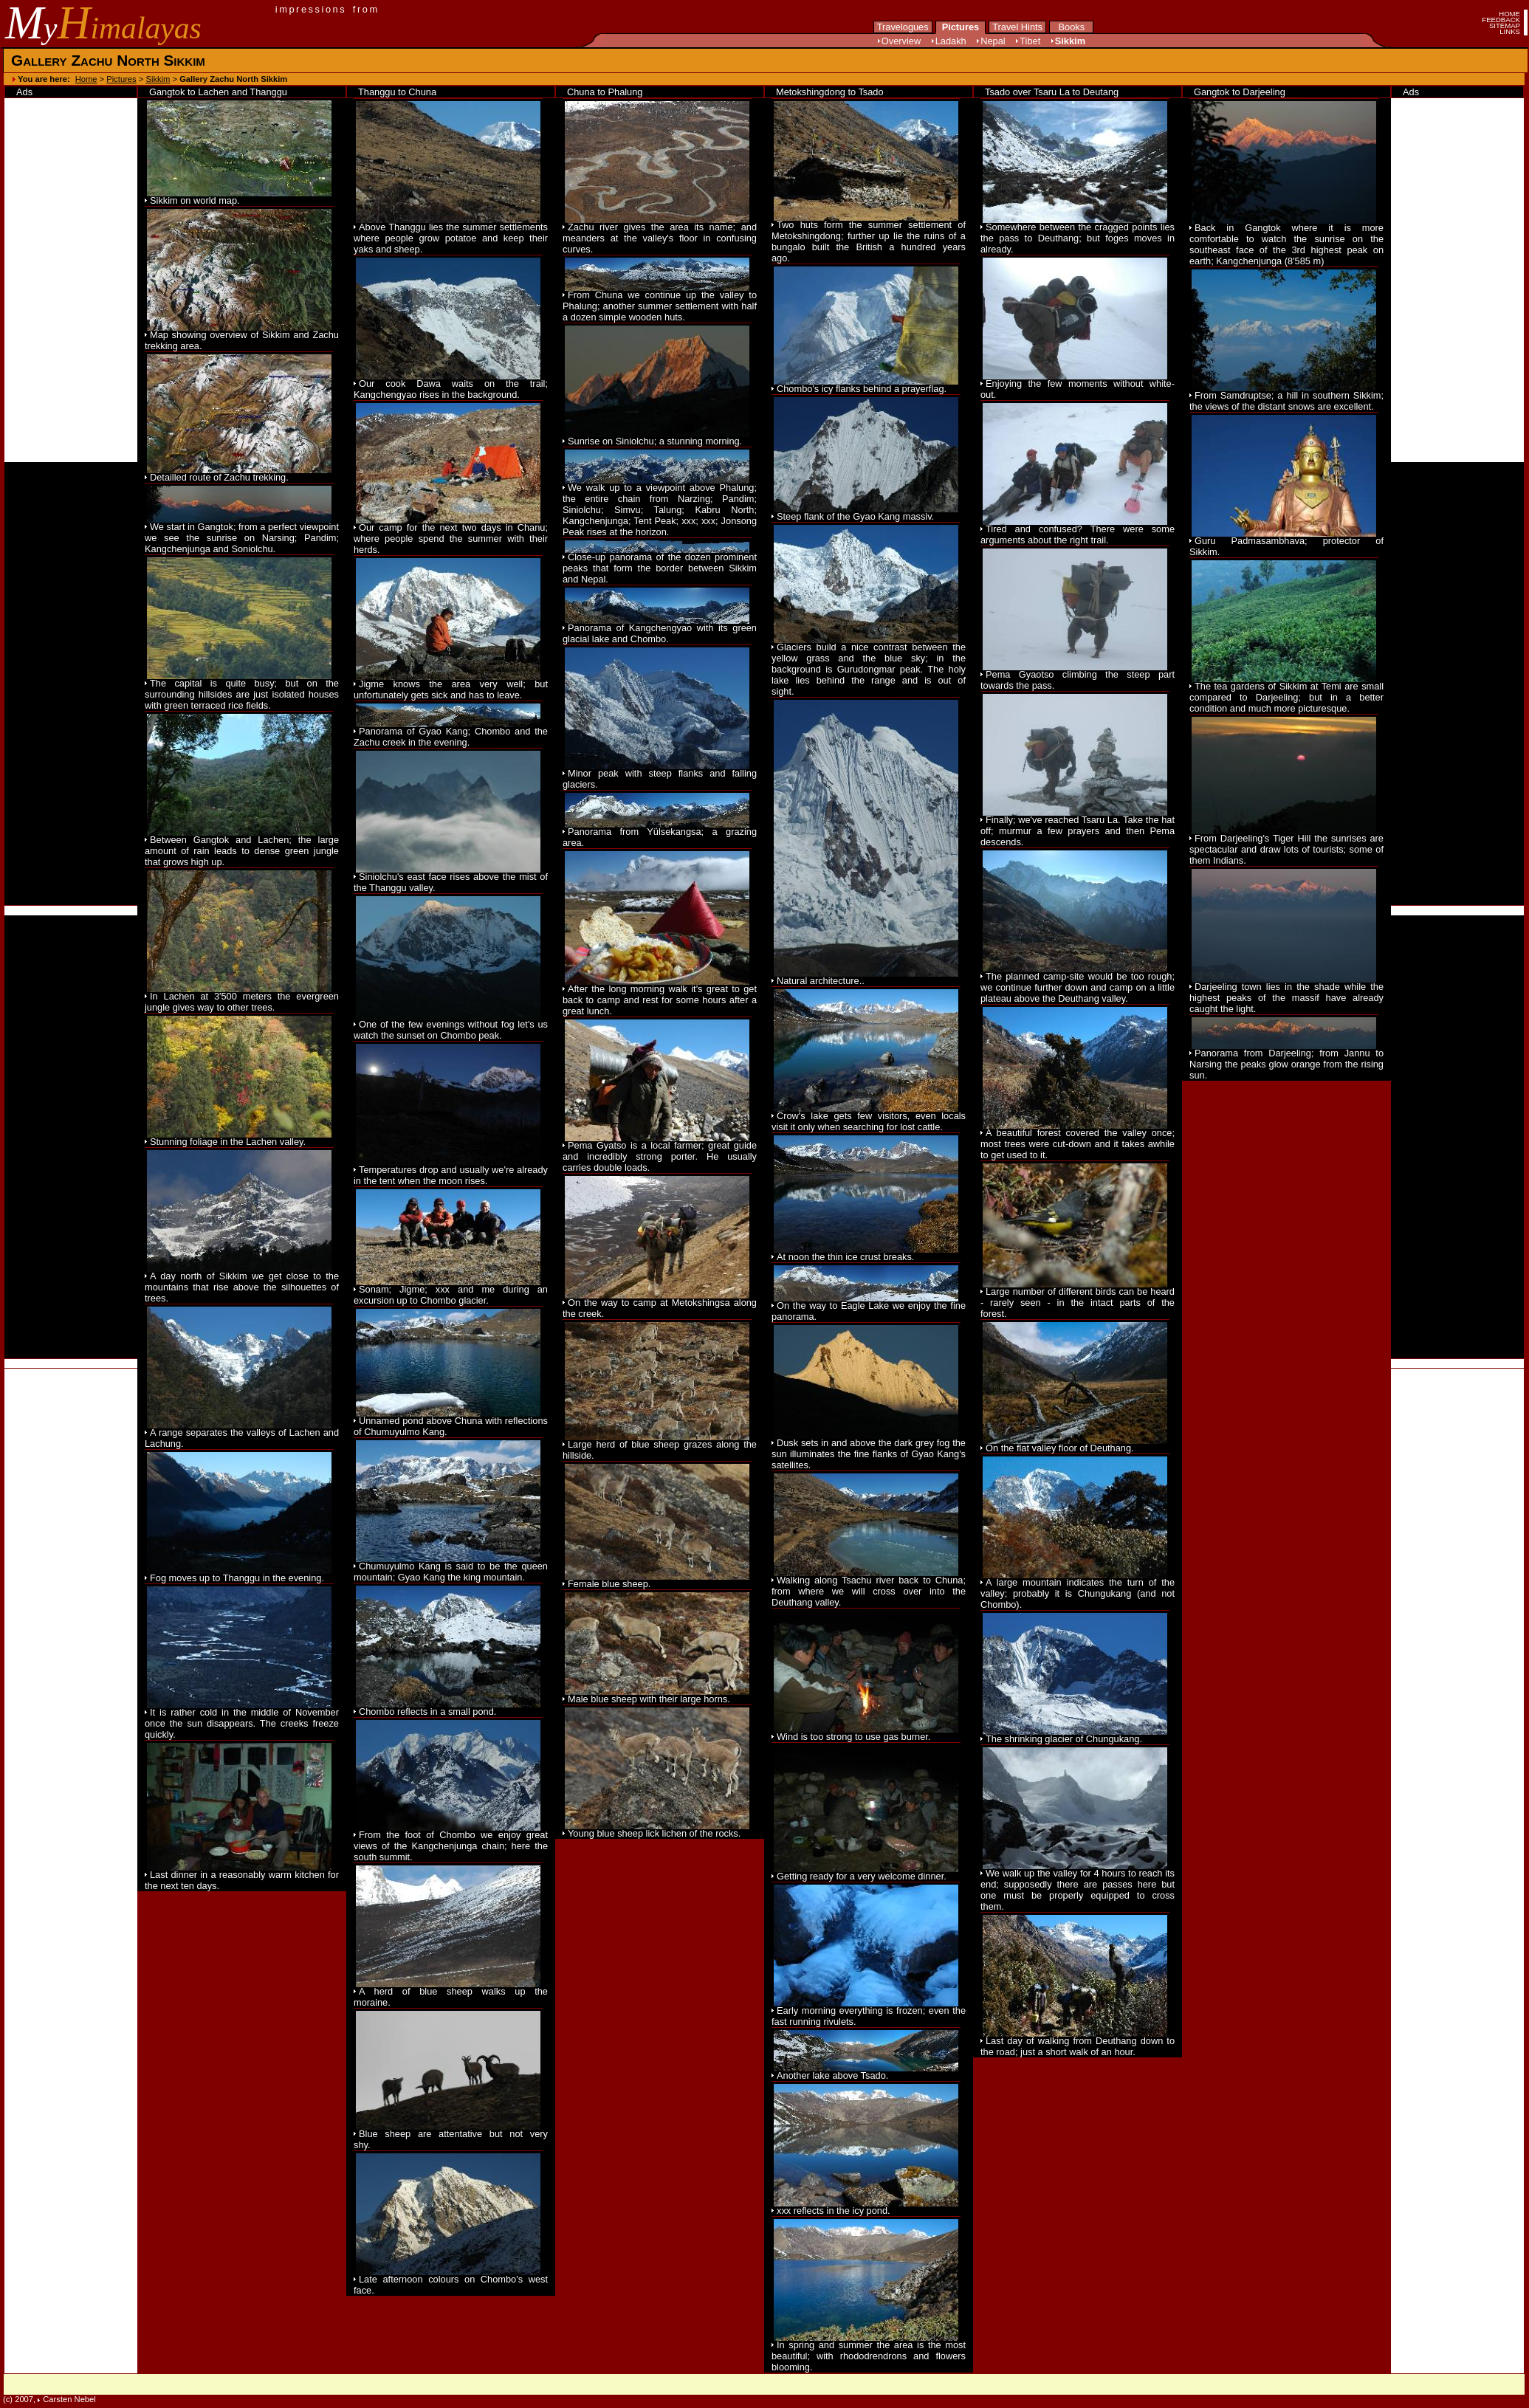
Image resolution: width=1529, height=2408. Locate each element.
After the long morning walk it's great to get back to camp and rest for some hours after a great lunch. (660, 999)
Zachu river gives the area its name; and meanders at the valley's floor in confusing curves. (660, 238)
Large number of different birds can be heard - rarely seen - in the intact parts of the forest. (1077, 1302)
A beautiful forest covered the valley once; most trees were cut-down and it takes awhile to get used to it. (1077, 1143)
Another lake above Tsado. (832, 2075)
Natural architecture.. (821, 980)
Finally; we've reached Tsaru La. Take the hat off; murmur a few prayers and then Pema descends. (1077, 830)
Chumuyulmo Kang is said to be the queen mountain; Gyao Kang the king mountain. (451, 1572)
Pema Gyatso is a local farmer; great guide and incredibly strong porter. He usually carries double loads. (660, 1156)
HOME (1509, 14)
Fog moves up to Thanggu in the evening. (237, 1577)
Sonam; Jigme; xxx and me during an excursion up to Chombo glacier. (451, 1295)
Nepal (992, 41)
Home (86, 79)
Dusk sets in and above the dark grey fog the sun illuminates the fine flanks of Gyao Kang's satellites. (869, 1453)
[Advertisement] (71, 683)
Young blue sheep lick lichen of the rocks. (654, 1833)
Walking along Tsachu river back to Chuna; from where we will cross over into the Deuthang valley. (869, 1591)
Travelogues (903, 26)
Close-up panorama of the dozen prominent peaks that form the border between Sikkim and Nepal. (660, 568)
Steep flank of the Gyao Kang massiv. (855, 516)
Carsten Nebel (69, 2399)
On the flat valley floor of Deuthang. (1060, 1448)
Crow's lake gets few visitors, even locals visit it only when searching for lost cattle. (869, 1121)
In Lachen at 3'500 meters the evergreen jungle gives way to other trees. (242, 1002)
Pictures (960, 26)
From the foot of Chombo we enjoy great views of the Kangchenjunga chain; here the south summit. (451, 1845)
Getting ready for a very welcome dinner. (861, 1876)
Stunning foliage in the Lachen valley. (228, 1141)
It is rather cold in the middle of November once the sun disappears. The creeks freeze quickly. (242, 1723)
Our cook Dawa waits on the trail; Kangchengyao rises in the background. (451, 389)
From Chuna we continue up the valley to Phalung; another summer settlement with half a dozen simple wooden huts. (660, 306)
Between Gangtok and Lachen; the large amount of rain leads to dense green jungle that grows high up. (242, 850)
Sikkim (1070, 41)
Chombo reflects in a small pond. (427, 1711)
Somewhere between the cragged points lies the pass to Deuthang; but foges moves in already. (1077, 238)
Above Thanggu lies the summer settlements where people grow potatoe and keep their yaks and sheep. (451, 238)
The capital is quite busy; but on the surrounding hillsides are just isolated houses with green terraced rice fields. (242, 694)
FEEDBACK (1501, 20)
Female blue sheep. (609, 1583)
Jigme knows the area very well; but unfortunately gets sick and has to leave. (451, 689)
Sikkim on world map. (195, 200)
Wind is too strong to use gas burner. (853, 1736)
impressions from (327, 9)
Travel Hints (1017, 26)
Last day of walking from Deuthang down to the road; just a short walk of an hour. (1077, 2046)
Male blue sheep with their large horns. (649, 1698)
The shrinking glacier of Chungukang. (1064, 1738)
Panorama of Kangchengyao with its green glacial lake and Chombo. (660, 633)
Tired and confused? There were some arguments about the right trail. (1077, 534)
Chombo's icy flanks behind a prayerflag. (861, 388)
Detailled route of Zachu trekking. (219, 477)
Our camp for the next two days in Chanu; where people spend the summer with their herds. (451, 538)
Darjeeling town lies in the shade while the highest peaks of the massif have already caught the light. (1286, 997)
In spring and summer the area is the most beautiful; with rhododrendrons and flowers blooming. (869, 2356)
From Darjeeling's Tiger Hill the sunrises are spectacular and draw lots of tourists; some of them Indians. (1286, 849)
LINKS (1509, 31)
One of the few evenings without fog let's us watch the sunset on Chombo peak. (451, 1030)
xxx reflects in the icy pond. (833, 2210)
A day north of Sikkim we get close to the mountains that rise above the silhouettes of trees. (242, 1287)
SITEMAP (1504, 25)
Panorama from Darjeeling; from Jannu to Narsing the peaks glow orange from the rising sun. (1286, 1064)
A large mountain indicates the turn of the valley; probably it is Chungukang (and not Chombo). (1077, 1593)
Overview (901, 41)
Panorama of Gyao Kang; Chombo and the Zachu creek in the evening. (451, 737)
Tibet (1030, 41)
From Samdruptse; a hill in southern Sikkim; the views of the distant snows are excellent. (1286, 401)
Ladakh (950, 41)
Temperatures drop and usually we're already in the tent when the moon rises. (451, 1175)
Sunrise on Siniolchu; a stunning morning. (655, 441)
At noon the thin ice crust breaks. (845, 1256)
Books (1071, 26)
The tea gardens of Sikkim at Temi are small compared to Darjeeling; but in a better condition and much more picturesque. (1286, 697)
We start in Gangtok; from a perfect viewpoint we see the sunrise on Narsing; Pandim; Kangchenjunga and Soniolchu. (242, 537)
